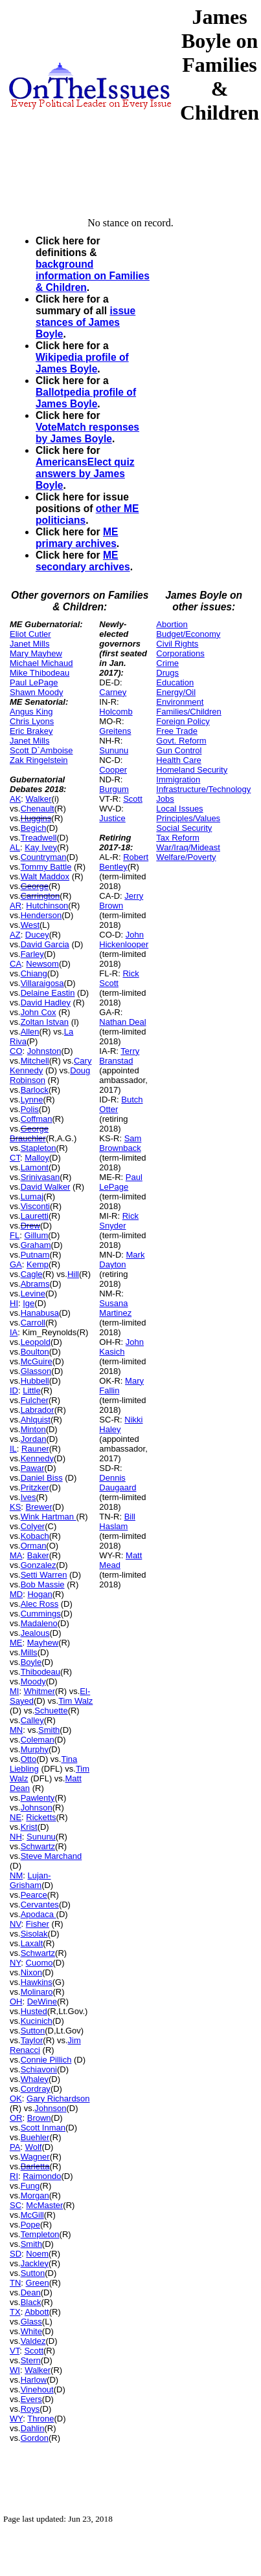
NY (15, 1963)
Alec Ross (40, 1604)
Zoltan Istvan (45, 1022)
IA (13, 1332)
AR (15, 905)
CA (15, 964)
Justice (112, 818)
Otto (29, 1759)
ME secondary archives (83, 561)
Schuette (50, 1710)
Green (37, 2283)
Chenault (37, 808)
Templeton (40, 2234)
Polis (30, 1109)
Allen (30, 1031)
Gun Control (178, 750)
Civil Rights (177, 644)
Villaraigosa (42, 983)
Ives (28, 1497)
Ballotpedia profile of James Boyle (86, 398)
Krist (29, 1827)
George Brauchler (29, 1133)
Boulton (35, 1352)
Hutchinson (47, 905)
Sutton (33, 2030)
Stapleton (38, 1148)
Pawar (33, 1468)
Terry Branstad (119, 1056)
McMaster (44, 2205)
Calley (32, 1720)
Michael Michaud (41, 663)
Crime (167, 663)
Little (31, 1390)
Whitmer (39, 1691)
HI (14, 1303)
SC (15, 2205)
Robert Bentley (123, 862)
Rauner (35, 1449)
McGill (32, 2215)
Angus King (31, 711)
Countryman (44, 857)
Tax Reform (177, 838)
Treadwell (39, 838)
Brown (39, 2118)
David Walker (46, 1187)
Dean (31, 2292)
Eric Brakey (31, 731)
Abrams (35, 1284)
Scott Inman (43, 2127)
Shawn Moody (36, 692)
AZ (15, 934)
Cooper (113, 770)
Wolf (33, 2147)
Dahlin (33, 2428)
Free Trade (177, 731)
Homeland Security (191, 770)
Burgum (114, 789)
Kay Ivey (41, 847)
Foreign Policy (182, 721)
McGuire (36, 1361)
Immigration (178, 779)
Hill (73, 1274)
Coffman (36, 1119)
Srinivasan (40, 1177)
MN (16, 1730)
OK (16, 2098)
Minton (33, 1429)
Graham (36, 1245)
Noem (37, 2254)
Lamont (35, 1167)
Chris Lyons (32, 721)
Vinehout (37, 2389)
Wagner (35, 2157)
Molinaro (37, 1992)
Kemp (38, 1264)
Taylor (32, 2040)
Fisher (37, 1924)
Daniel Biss (42, 1478)
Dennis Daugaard (117, 1482)
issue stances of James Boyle (85, 322)
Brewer (39, 1507)
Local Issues (179, 808)
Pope (30, 2224)
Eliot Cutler (30, 634)
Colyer (33, 1526)
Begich (34, 828)
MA (16, 1555)
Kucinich (36, 2021)
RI (14, 2176)
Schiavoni (39, 2069)
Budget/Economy (188, 634)
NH (16, 1836)
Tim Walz (75, 1701)
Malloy (37, 1158)
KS (15, 1507)
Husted (34, 2011)
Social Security (184, 828)
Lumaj (32, 1196)
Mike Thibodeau (39, 673)
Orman (34, 1546)
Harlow (34, 2380)
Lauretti (35, 1216)
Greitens (115, 731)
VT (14, 2351)
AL (15, 847)
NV (15, 1924)
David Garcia (45, 944)
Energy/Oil (176, 692)
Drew (30, 1225)
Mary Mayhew (36, 653)
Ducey (37, 934)
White (31, 2331)
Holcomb (115, 711)
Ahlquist (36, 1419)
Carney (112, 692)
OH (16, 2001)
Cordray (36, 2089)
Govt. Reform (181, 741)
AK (15, 799)
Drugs (167, 673)
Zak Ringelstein (39, 760)
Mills (29, 1652)
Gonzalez (38, 1565)
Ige (28, 1303)
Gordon (35, 2438)
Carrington (40, 896)
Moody (33, 1681)
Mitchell (35, 1061)
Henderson (41, 915)
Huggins (36, 818)
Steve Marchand (51, 1856)
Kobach (35, 1536)
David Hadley (46, 1002)
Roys (30, 2409)
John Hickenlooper (123, 939)
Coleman (37, 1739)
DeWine (42, 2001)
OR (16, 2118)
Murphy (35, 1749)
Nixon (31, 1972)
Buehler (35, 2137)
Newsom (42, 964)
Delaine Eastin (48, 993)
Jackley (35, 2263)
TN (15, 2283)
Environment (179, 702)
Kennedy (37, 1458)
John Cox (38, 1012)
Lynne (32, 1099)
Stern (31, 2360)
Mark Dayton (121, 1259)
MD (16, 1594)
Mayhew (42, 1643)
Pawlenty (38, 1798)
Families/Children (188, 711)
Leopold (36, 1342)
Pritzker (35, 1487)
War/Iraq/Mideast (188, 847)
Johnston (44, 1051)
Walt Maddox (45, 876)
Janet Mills (29, 644)
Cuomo (39, 1963)
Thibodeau (40, 1672)
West (30, 925)
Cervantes (40, 1904)
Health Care (178, 760)
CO (16, 1051)
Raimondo (42, 2176)
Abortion (171, 624)
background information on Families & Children (93, 276)
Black (31, 2302)
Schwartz (38, 1846)
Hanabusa (40, 1313)
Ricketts (41, 1817)
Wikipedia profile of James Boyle (82, 363)
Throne (40, 2418)
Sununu (41, 1836)
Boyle (31, 1662)
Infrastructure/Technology (203, 789)
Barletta (35, 2166)
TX (15, 2312)
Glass (31, 2321)
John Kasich (121, 1347)
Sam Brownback (120, 1143)
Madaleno (39, 1623)
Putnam (35, 1255)
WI (15, 2370)
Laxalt (32, 1943)
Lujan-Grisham (30, 1880)
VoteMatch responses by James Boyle (87, 433)
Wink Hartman (48, 1516)
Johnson (36, 1807)
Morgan (35, 2195)
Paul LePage (34, 682)
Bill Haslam (117, 1521)
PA (15, 2147)
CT (15, 1158)
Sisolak (34, 1933)
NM (16, 1875)
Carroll (33, 1322)
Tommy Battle (46, 867)
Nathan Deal (122, 1022)
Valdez (33, 2341)
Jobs (165, 799)
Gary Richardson (58, 2098)
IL (13, 1449)
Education (175, 682)
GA (16, 1264)
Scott (33, 2351)
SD (15, 2254)
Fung (30, 2186)
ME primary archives (77, 537)
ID (14, 1390)
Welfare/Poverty (186, 857)
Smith (49, 1730)
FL (14, 1235)
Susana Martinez (115, 1308)
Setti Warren (44, 1575)
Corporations (180, 653)
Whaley (35, 2079)
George (35, 886)
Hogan (39, 1594)
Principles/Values (188, 818)
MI (14, 1691)
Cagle (32, 1274)
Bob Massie (43, 1584)
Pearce (34, 1895)
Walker (39, 799)
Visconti (35, 1206)
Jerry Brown (121, 900)
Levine (33, 1293)
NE (15, 1817)
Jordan (34, 1439)
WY (16, 2418)
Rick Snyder (119, 1220)
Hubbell (35, 1381)
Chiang (34, 973)
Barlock (35, 1090)
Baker (38, 1555)
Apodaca (38, 1914)
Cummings (41, 1613)
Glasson (36, 1371)
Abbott (37, 2312)
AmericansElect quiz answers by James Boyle (85, 473)
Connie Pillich (46, 2060)
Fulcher (35, 1400)
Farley (32, 954)
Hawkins (36, 1982)
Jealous (35, 1633)
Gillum (36, 1235)
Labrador (37, 1410)
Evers (31, 2399)
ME (16, 1643)
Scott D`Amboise (41, 750)
